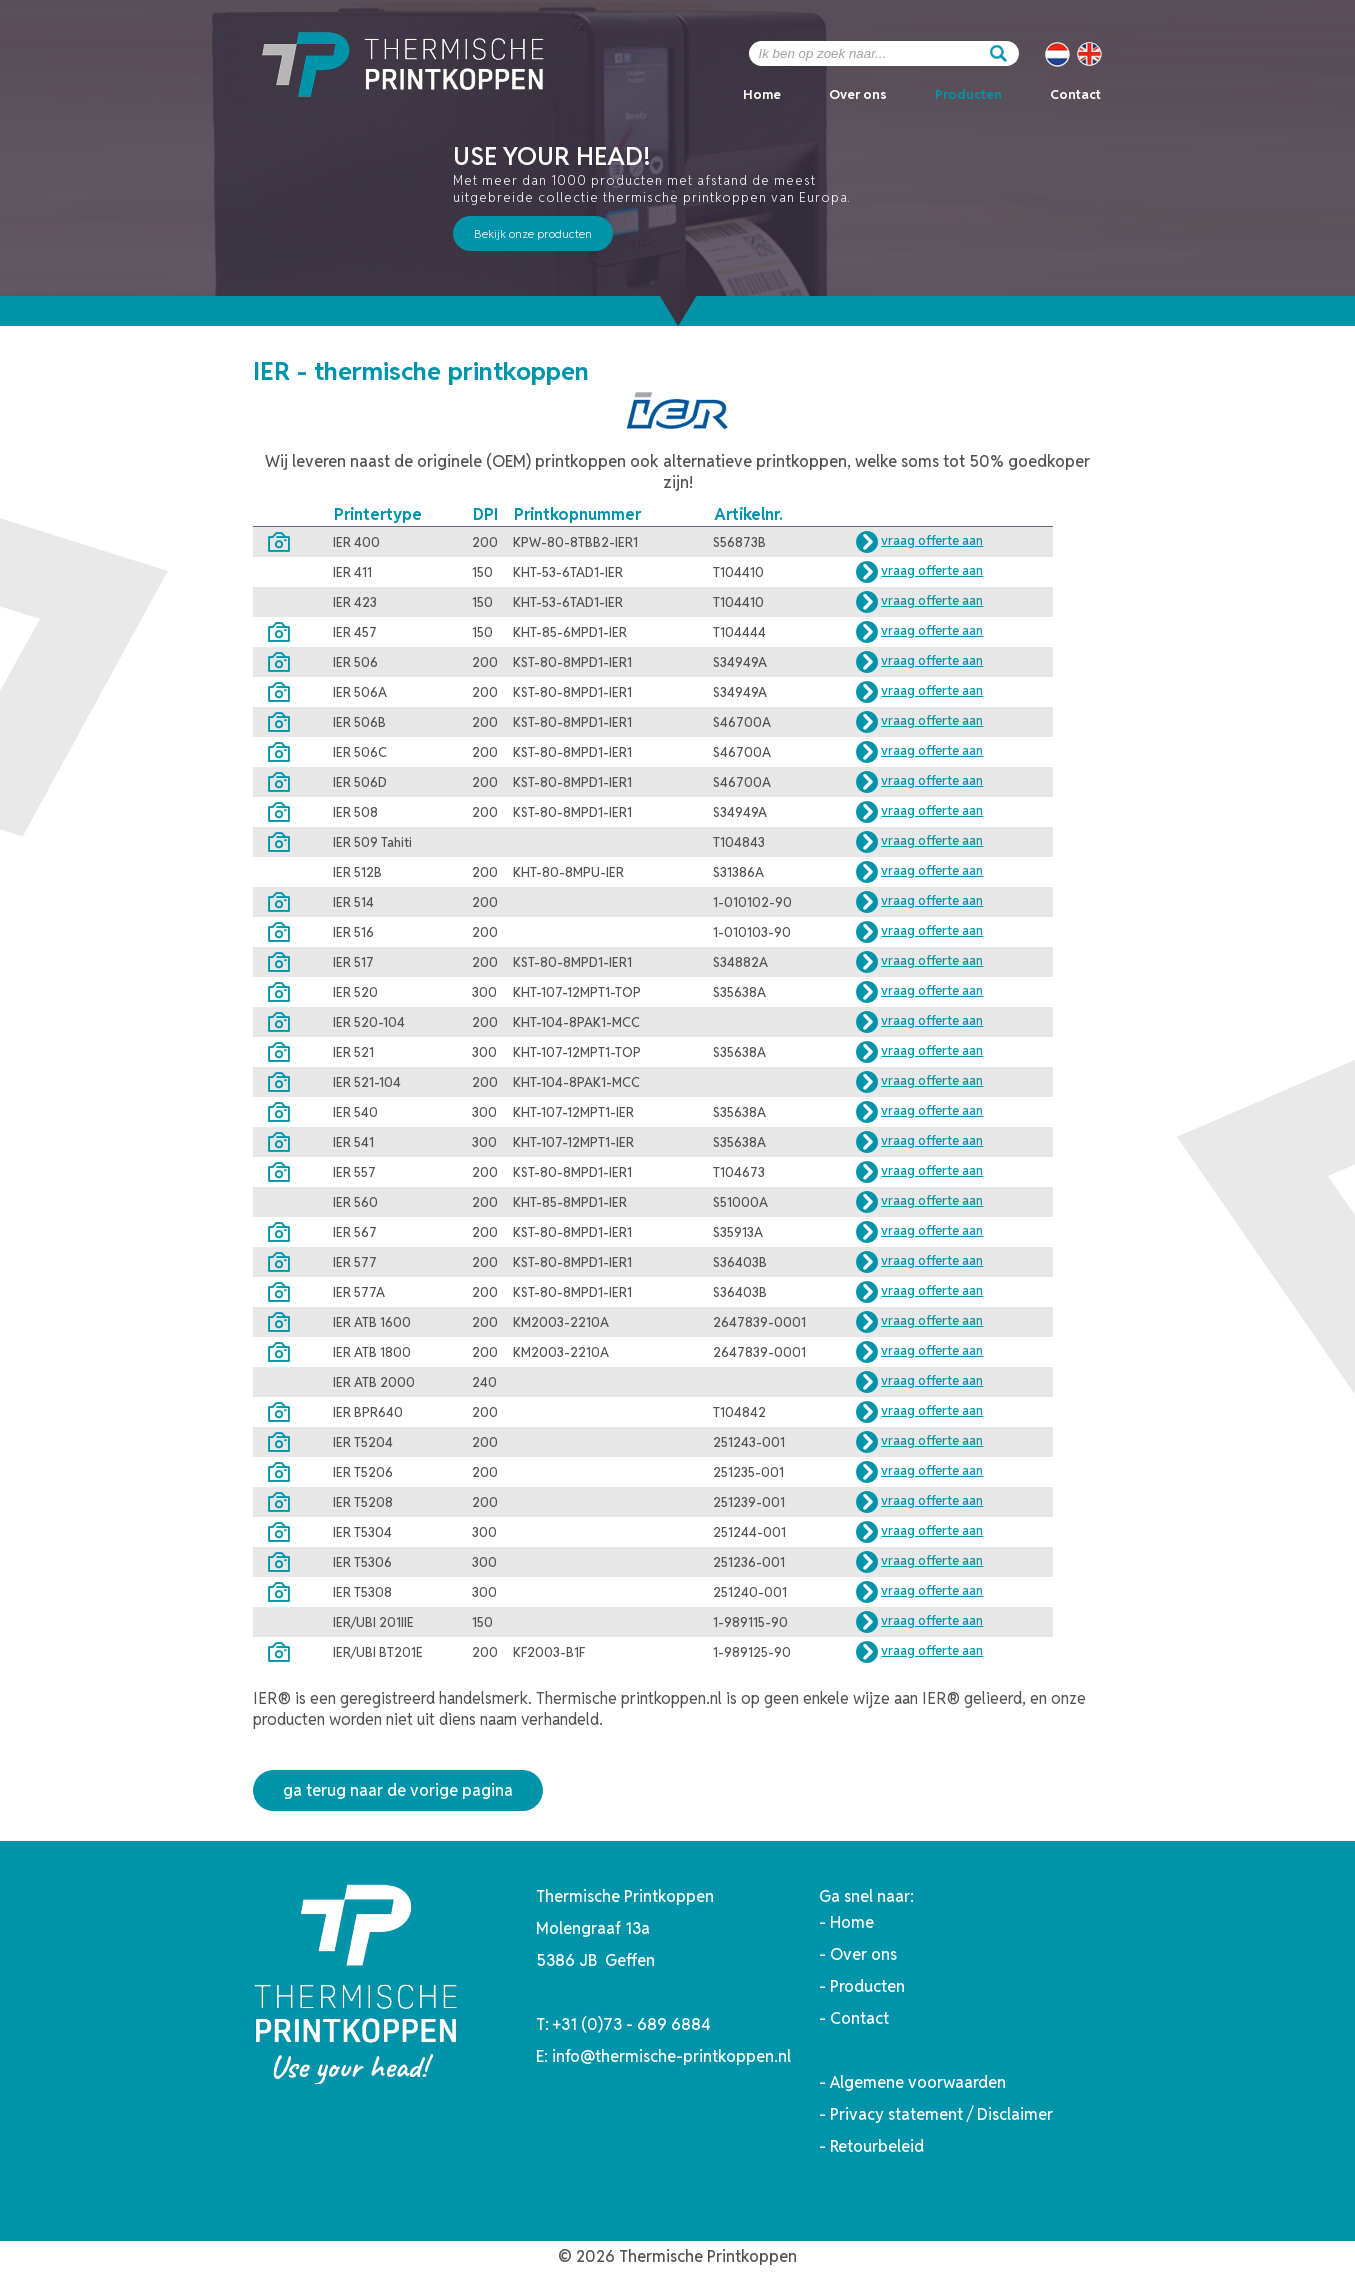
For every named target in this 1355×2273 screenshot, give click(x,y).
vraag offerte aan (932, 540)
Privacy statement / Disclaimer (941, 2114)
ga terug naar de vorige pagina (398, 1790)
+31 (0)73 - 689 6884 (632, 2024)
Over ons (858, 94)
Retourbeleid (877, 2146)
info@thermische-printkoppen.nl (671, 2056)
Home (762, 94)
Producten (968, 94)
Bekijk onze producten (533, 233)
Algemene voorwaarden (918, 2082)
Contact (1075, 94)
